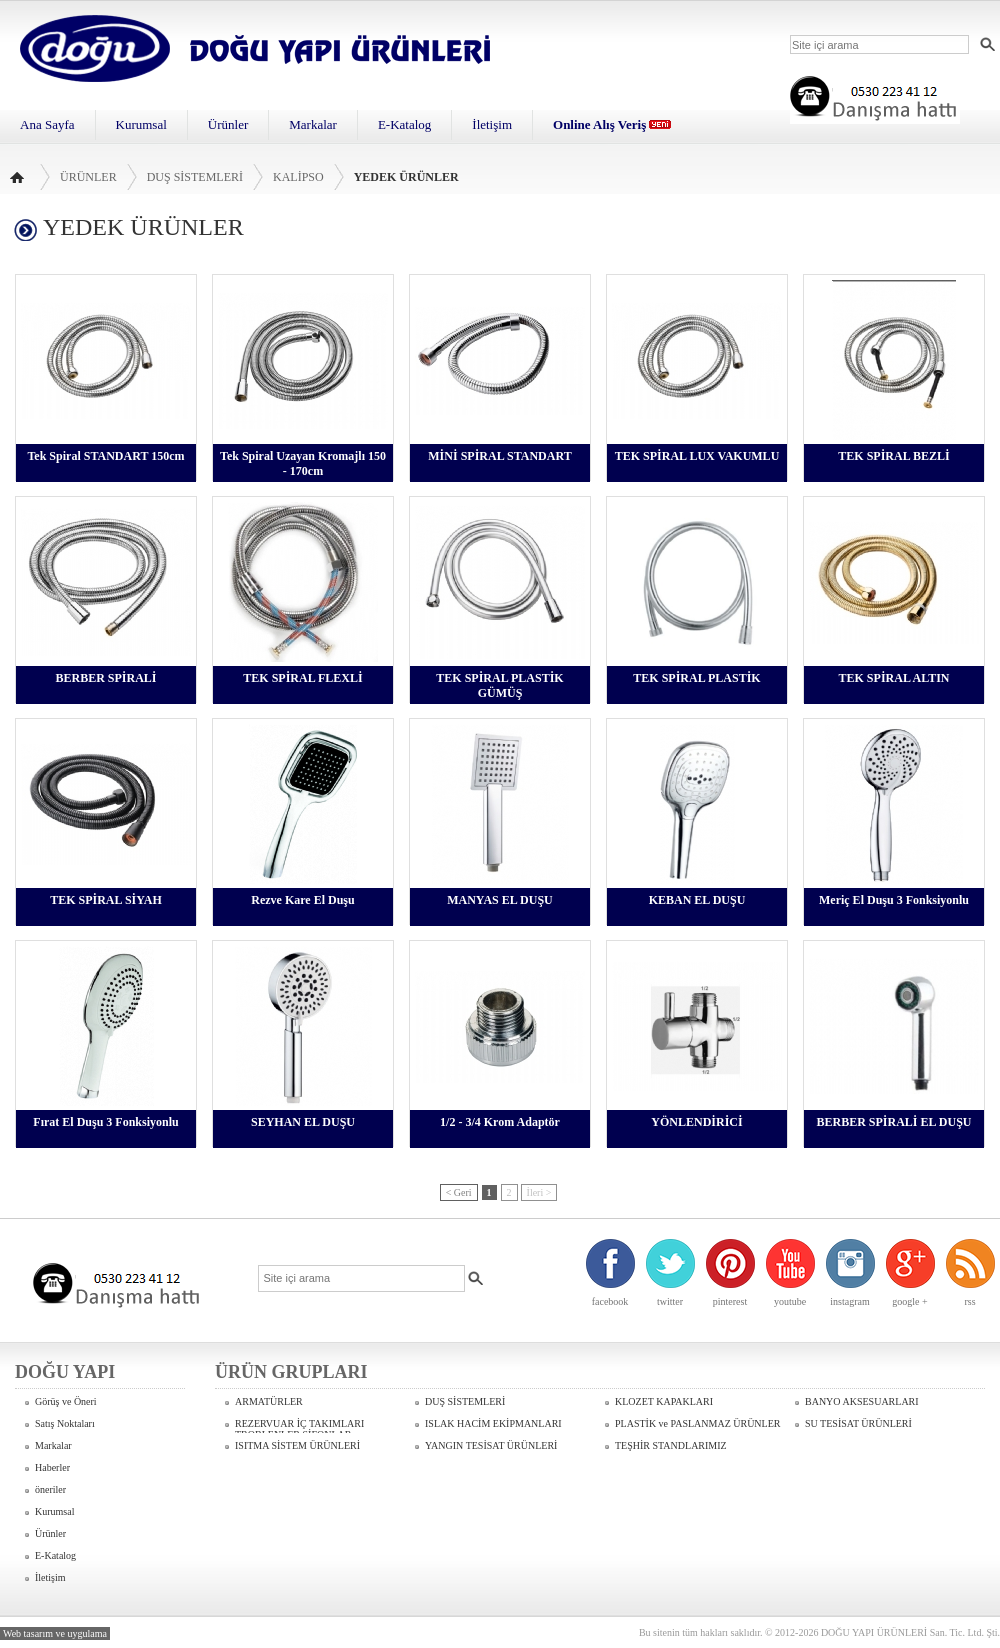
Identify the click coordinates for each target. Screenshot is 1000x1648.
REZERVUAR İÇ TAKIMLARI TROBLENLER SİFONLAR (299, 1425)
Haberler (52, 1467)
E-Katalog (404, 124)
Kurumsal (141, 124)
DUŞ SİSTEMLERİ (195, 177)
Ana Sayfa (47, 124)
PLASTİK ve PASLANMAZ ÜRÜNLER (697, 1423)
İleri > (539, 1192)
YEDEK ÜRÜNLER (406, 177)
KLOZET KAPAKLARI (664, 1401)
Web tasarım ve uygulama (55, 1633)
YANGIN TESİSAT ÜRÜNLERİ (491, 1445)
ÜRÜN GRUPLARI (291, 1372)
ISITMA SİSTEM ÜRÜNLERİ (297, 1445)
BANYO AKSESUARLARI (862, 1401)
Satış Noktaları (65, 1423)
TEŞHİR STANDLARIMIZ (671, 1445)
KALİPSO (298, 177)
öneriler (50, 1489)
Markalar (313, 124)
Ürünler (228, 124)
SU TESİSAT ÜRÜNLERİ (858, 1423)
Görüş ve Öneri (66, 1401)
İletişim (492, 124)
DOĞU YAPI (65, 1372)
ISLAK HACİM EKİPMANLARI (493, 1423)
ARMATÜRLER (269, 1401)
